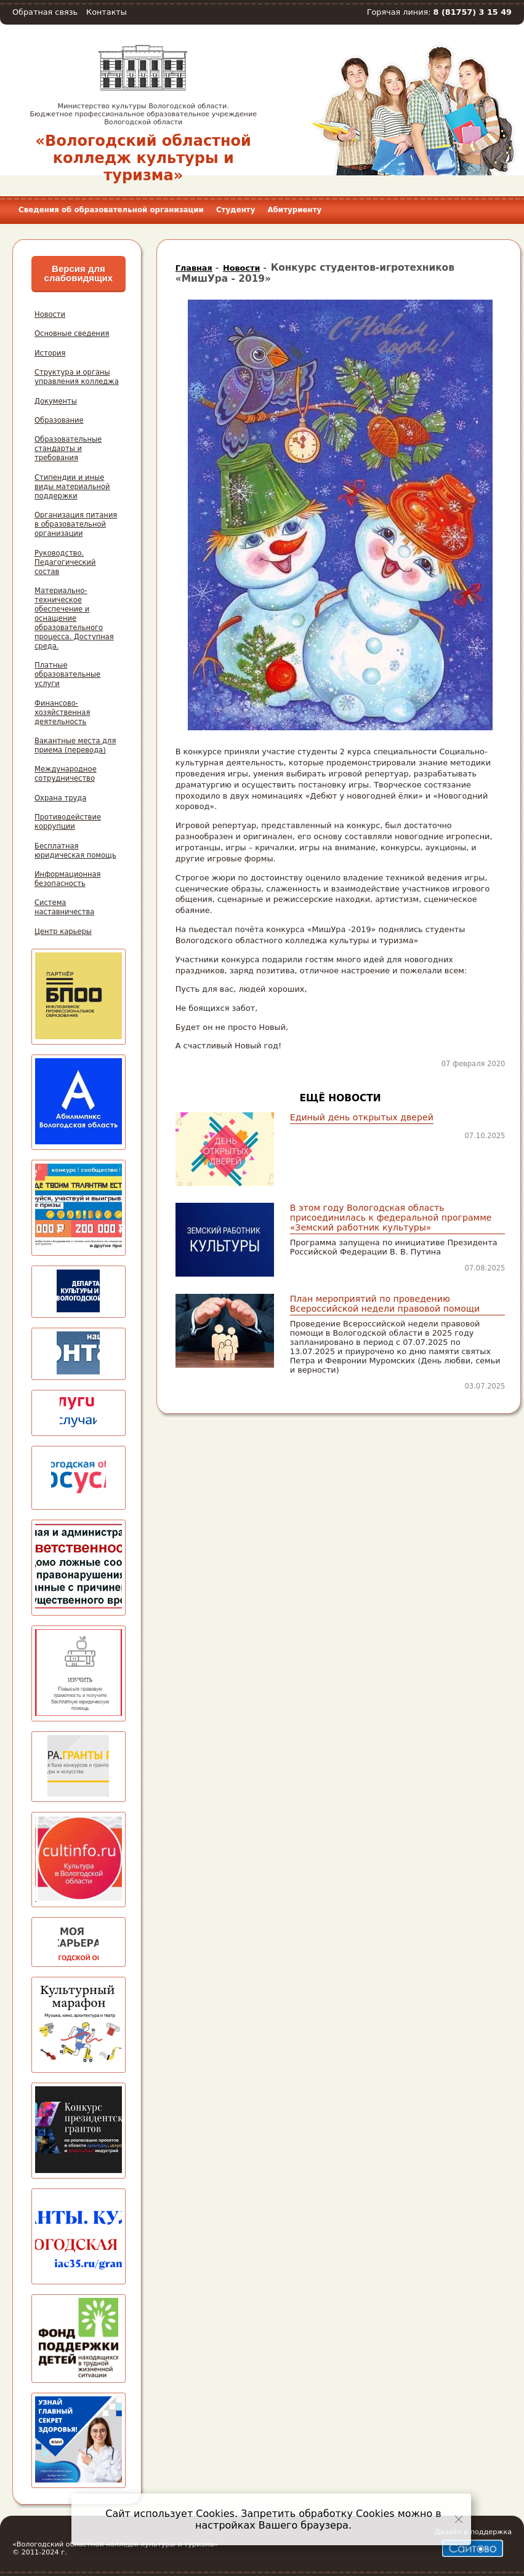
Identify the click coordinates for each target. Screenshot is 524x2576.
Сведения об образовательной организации (111, 209)
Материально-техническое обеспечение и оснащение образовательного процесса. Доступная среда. (74, 618)
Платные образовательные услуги (67, 674)
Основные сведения (71, 333)
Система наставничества (64, 907)
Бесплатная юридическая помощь (75, 850)
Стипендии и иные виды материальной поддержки (72, 486)
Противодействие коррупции (67, 822)
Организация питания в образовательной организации (75, 524)
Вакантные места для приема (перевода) (75, 745)
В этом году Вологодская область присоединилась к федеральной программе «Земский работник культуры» (391, 1217)
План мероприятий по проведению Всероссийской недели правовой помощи (385, 1304)
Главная (193, 268)
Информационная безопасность (67, 879)
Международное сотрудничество (65, 774)
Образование (59, 420)
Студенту (236, 209)
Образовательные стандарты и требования (68, 448)
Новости (49, 314)
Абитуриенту (294, 209)
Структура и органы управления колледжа (76, 377)
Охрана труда (60, 798)
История (49, 353)
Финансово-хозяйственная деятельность (62, 712)
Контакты (106, 12)
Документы (55, 401)
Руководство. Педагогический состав (65, 562)
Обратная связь (45, 12)
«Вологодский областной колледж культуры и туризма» (143, 158)
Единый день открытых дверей (361, 1117)
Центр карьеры (63, 931)
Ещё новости (340, 1098)
